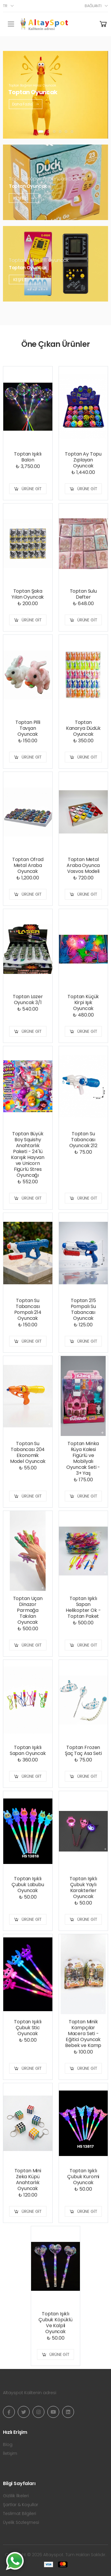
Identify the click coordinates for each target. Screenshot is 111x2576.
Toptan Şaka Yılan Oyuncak (28, 594)
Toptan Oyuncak (28, 186)
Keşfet (24, 198)
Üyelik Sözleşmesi (21, 2522)
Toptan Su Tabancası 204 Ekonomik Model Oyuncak (28, 1452)
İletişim (10, 2453)
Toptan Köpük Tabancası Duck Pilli (48, 178)
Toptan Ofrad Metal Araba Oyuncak (28, 865)
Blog (7, 2444)
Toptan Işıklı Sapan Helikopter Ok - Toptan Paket (83, 1607)
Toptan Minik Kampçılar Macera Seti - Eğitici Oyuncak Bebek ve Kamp (83, 2033)
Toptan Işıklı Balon (27, 457)
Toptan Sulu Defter (83, 594)
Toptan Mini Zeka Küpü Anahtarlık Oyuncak (28, 2179)
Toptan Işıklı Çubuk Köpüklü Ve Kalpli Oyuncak (55, 2322)
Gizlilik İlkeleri (16, 2496)
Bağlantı (93, 6)
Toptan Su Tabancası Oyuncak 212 (83, 1139)
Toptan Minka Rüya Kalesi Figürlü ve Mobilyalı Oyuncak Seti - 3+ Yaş (83, 1458)
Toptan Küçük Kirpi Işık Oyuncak (83, 1002)
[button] (40, 131)
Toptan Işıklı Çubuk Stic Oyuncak (27, 2027)
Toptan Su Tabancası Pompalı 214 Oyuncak (27, 1309)
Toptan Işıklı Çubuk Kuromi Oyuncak (83, 2176)
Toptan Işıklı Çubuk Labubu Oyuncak (28, 1884)
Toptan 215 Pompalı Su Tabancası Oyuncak (83, 1309)
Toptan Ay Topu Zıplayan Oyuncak (83, 460)
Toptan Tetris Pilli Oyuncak (39, 260)
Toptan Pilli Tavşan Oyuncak (27, 728)
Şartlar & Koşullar (20, 2505)
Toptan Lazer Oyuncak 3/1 (28, 999)
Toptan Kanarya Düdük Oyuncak (83, 728)
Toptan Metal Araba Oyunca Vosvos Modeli (83, 865)
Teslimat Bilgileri (19, 2513)
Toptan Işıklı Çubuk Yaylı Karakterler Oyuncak (83, 1887)
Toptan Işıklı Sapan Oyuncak (28, 1750)
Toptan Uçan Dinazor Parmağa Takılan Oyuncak (28, 1610)
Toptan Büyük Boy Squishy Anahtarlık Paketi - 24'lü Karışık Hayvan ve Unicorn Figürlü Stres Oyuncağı (27, 1154)
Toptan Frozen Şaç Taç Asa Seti (83, 1750)
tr (5, 6)
